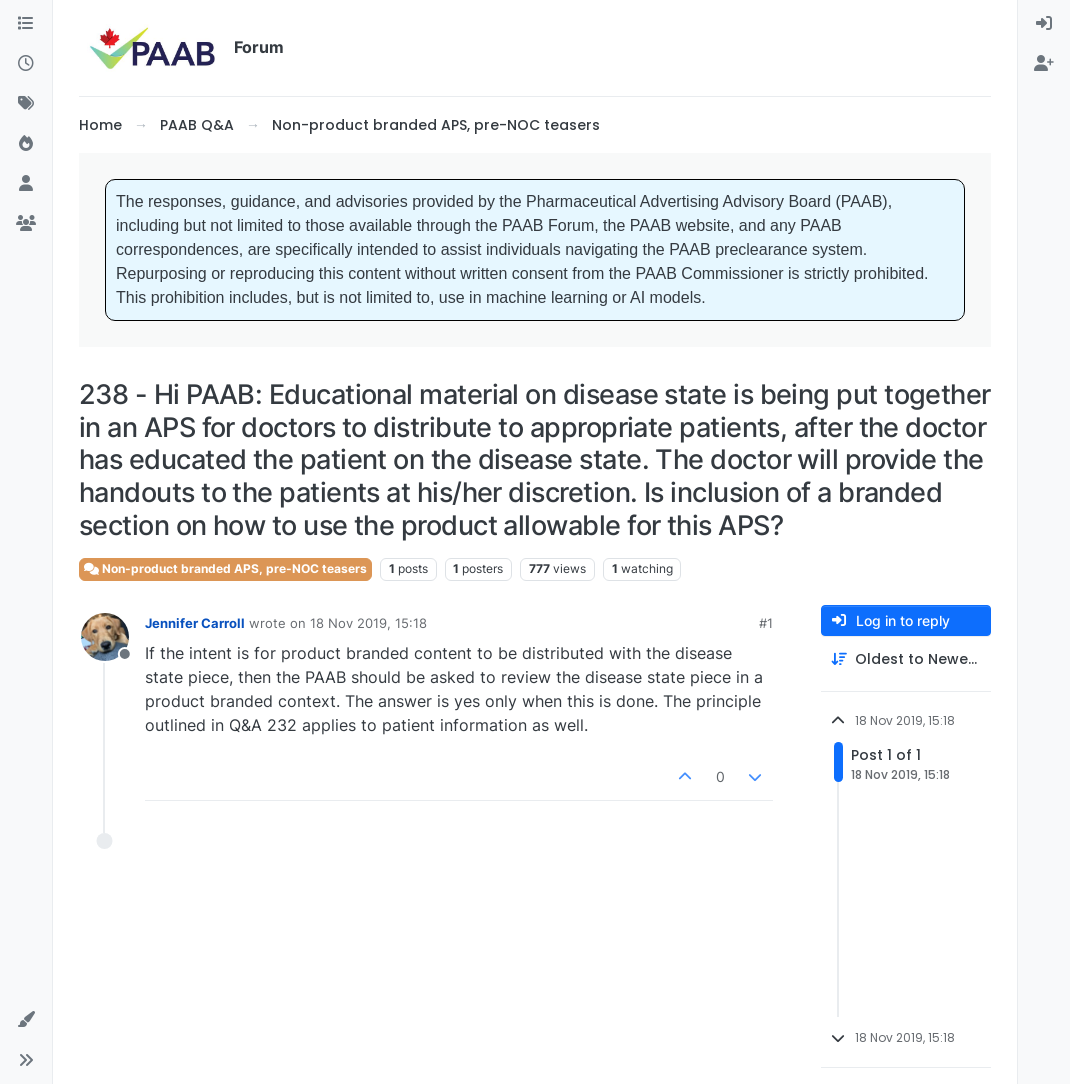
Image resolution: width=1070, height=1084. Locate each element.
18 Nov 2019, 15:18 (368, 623)
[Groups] (26, 224)
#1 (766, 623)
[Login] (1044, 24)
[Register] (1044, 64)
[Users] (26, 184)
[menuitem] (1044, 24)
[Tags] (26, 104)
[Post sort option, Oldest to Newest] (906, 659)
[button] (26, 1020)
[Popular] (26, 144)
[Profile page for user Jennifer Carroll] (105, 637)
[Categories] (26, 24)
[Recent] (26, 64)
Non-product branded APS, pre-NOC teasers (225, 568)
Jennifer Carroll (195, 623)
